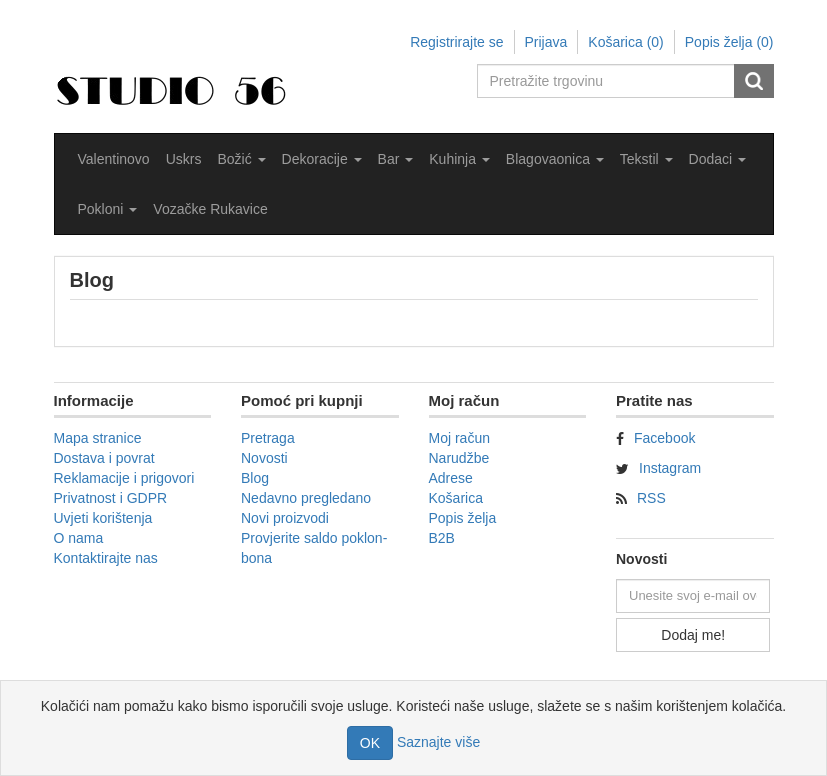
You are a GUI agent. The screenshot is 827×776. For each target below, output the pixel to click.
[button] (241, 159)
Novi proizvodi (285, 518)
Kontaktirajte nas (106, 558)
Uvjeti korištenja (103, 518)
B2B (442, 538)
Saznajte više (438, 742)
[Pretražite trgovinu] (607, 81)
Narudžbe (459, 458)
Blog (255, 478)
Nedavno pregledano (306, 498)
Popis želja (463, 518)
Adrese (451, 478)
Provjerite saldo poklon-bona (314, 548)
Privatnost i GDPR (111, 498)
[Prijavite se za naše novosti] (693, 596)
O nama (79, 538)
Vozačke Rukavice (210, 209)
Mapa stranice (98, 438)
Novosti (264, 458)
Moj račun (459, 438)
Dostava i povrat (104, 458)
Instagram (670, 468)
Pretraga (268, 438)
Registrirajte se (456, 42)
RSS (651, 498)
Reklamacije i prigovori (124, 478)
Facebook (664, 438)
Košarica (456, 498)
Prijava (546, 42)
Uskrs (184, 159)
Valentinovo (114, 159)
